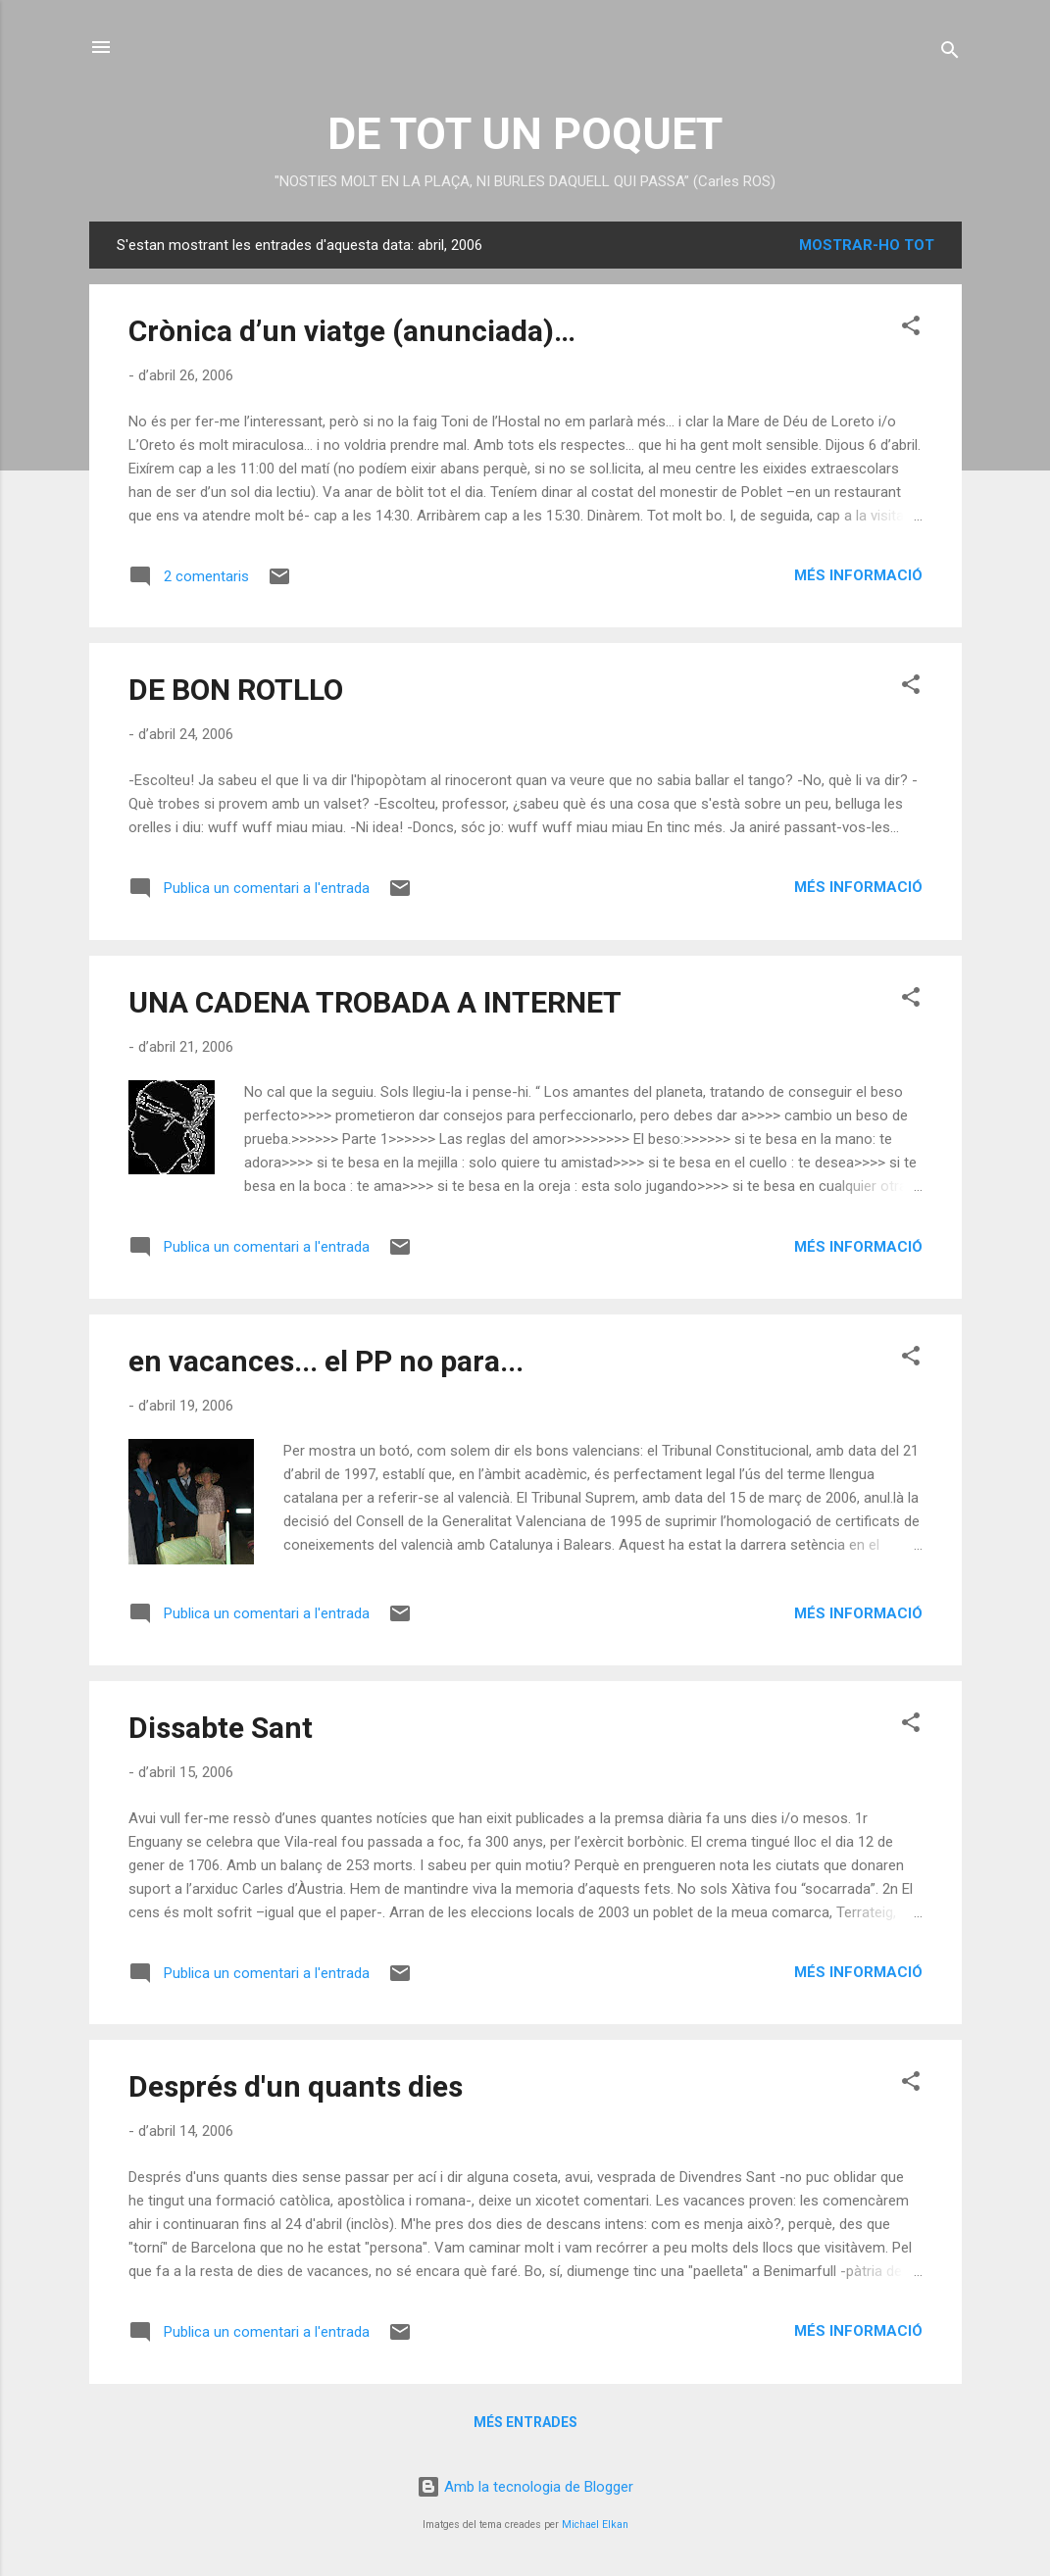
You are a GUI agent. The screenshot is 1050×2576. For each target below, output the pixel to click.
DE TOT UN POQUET (525, 134)
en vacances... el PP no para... (326, 1361)
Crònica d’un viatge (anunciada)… (351, 331)
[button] (911, 329)
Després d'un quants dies (295, 2086)
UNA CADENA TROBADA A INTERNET (375, 1002)
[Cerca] (950, 53)
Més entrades (525, 2422)
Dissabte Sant (220, 1727)
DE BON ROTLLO (235, 689)
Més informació (858, 575)
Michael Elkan (595, 2524)
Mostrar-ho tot (866, 245)
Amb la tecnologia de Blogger (525, 2487)
